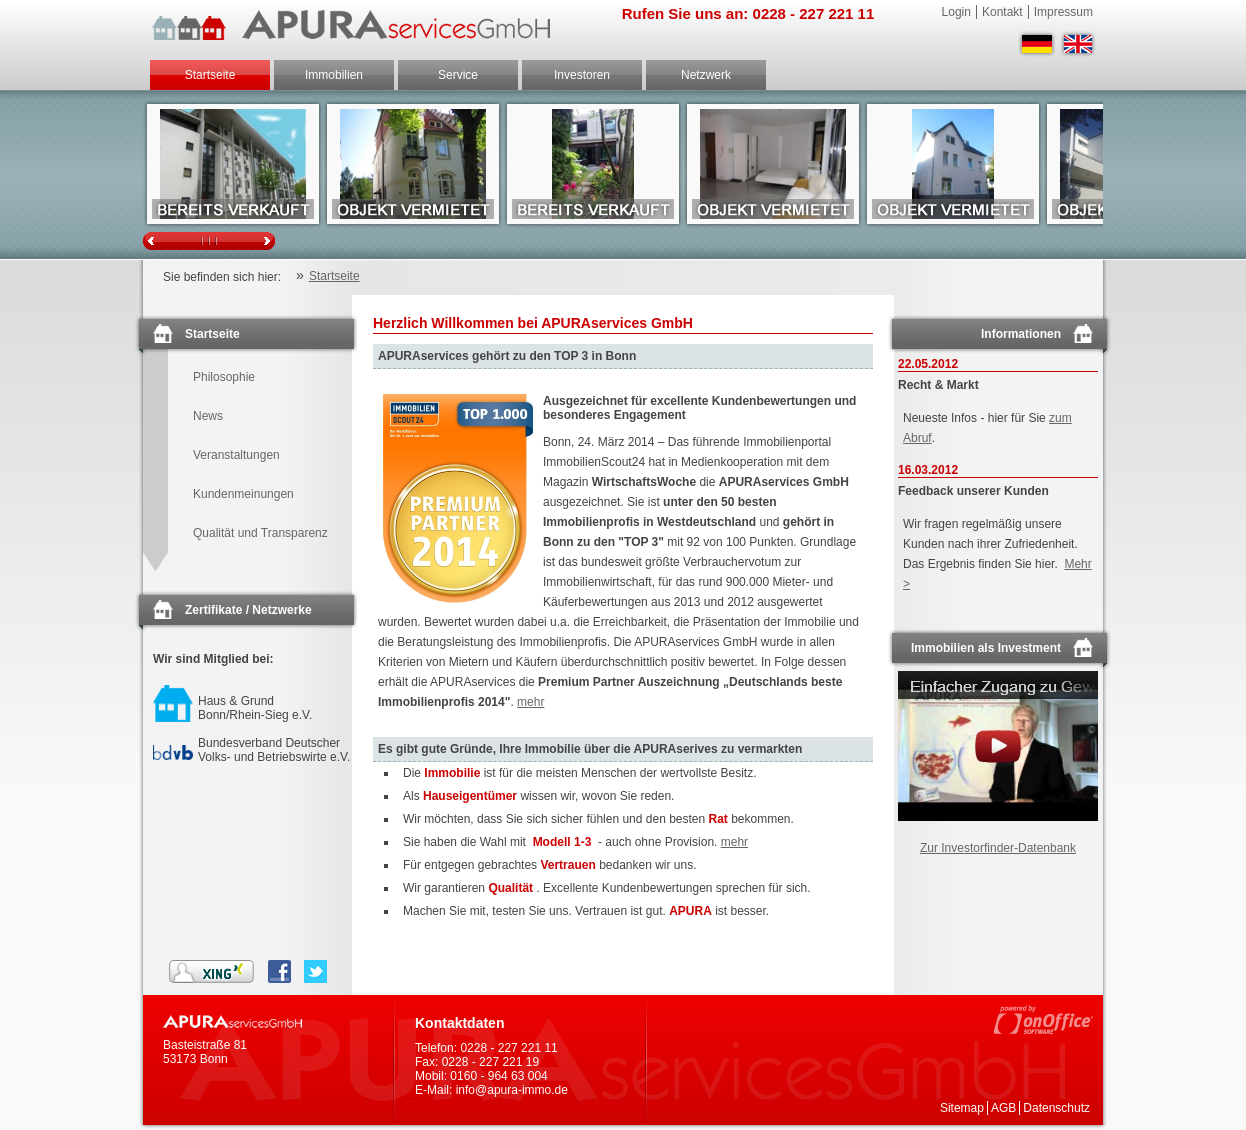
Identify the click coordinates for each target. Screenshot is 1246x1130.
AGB (1003, 1108)
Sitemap (962, 1108)
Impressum (1063, 12)
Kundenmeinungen (243, 494)
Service (458, 75)
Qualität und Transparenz (260, 533)
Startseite (210, 75)
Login (956, 12)
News (208, 416)
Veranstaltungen (236, 455)
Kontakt (1002, 12)
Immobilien (334, 75)
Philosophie (224, 377)
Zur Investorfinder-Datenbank (998, 848)
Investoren (582, 75)
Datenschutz (1056, 1108)
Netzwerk (706, 75)
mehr (530, 702)
